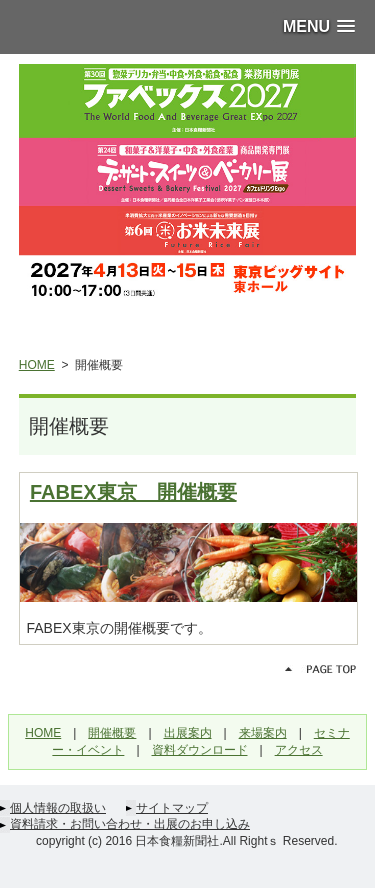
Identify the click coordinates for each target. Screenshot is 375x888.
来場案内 (263, 733)
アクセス (299, 750)
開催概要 (112, 733)
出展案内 (188, 733)
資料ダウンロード (200, 750)
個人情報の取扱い (58, 808)
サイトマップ (172, 808)
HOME (37, 365)
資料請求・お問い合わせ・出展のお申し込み (130, 824)
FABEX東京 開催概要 (133, 492)
